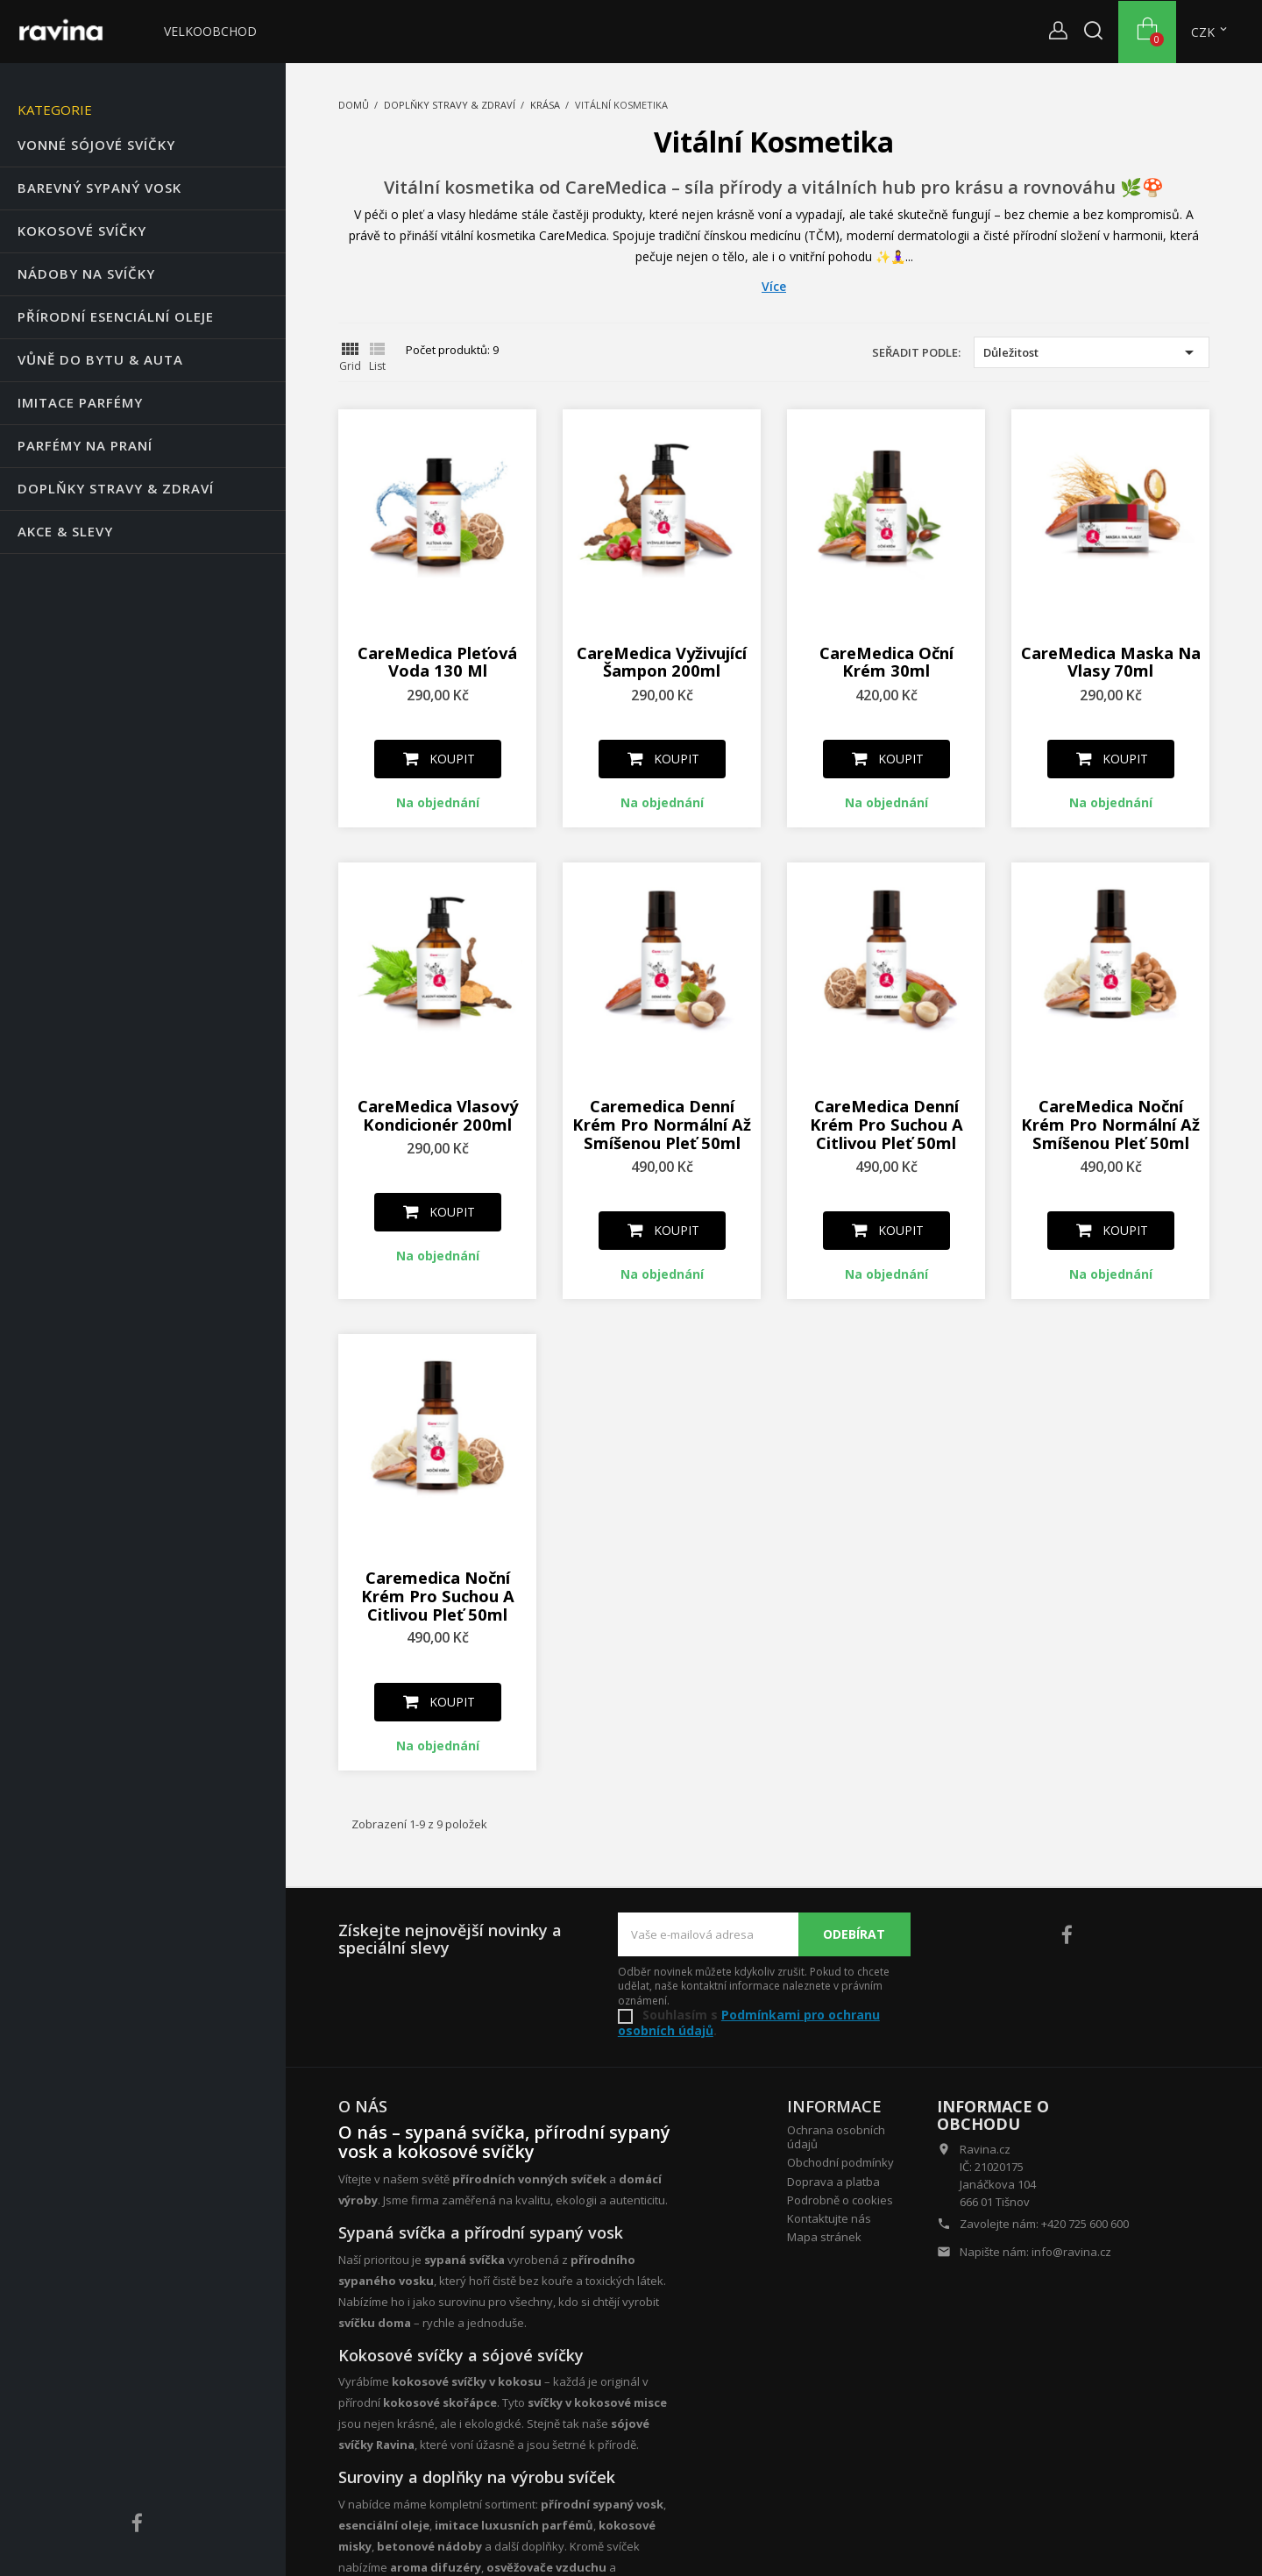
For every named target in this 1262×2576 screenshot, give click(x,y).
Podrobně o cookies (840, 2200)
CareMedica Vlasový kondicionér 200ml (438, 1115)
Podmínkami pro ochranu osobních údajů (749, 2022)
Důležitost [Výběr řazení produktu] (1091, 352)
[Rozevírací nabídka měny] (1210, 32)
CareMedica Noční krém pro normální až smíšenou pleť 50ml (1110, 1124)
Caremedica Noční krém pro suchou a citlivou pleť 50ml (437, 1595)
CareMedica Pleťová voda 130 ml (437, 662)
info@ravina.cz (1071, 2252)
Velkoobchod (210, 31)
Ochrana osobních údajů (836, 2137)
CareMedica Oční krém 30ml (886, 662)
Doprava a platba (833, 2181)
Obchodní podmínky (840, 2162)
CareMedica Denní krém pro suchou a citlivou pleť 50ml (886, 1124)
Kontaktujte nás (829, 2218)
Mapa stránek (824, 2237)
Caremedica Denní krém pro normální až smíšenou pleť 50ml (661, 1124)
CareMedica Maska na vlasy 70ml (1111, 662)
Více (774, 287)
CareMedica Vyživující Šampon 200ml (662, 662)
